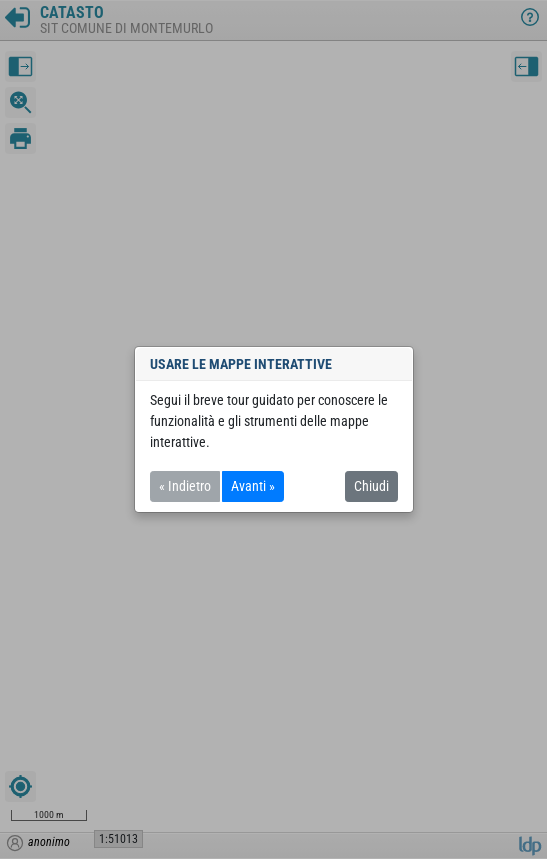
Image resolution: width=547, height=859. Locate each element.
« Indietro (185, 486)
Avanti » (253, 486)
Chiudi (371, 486)
